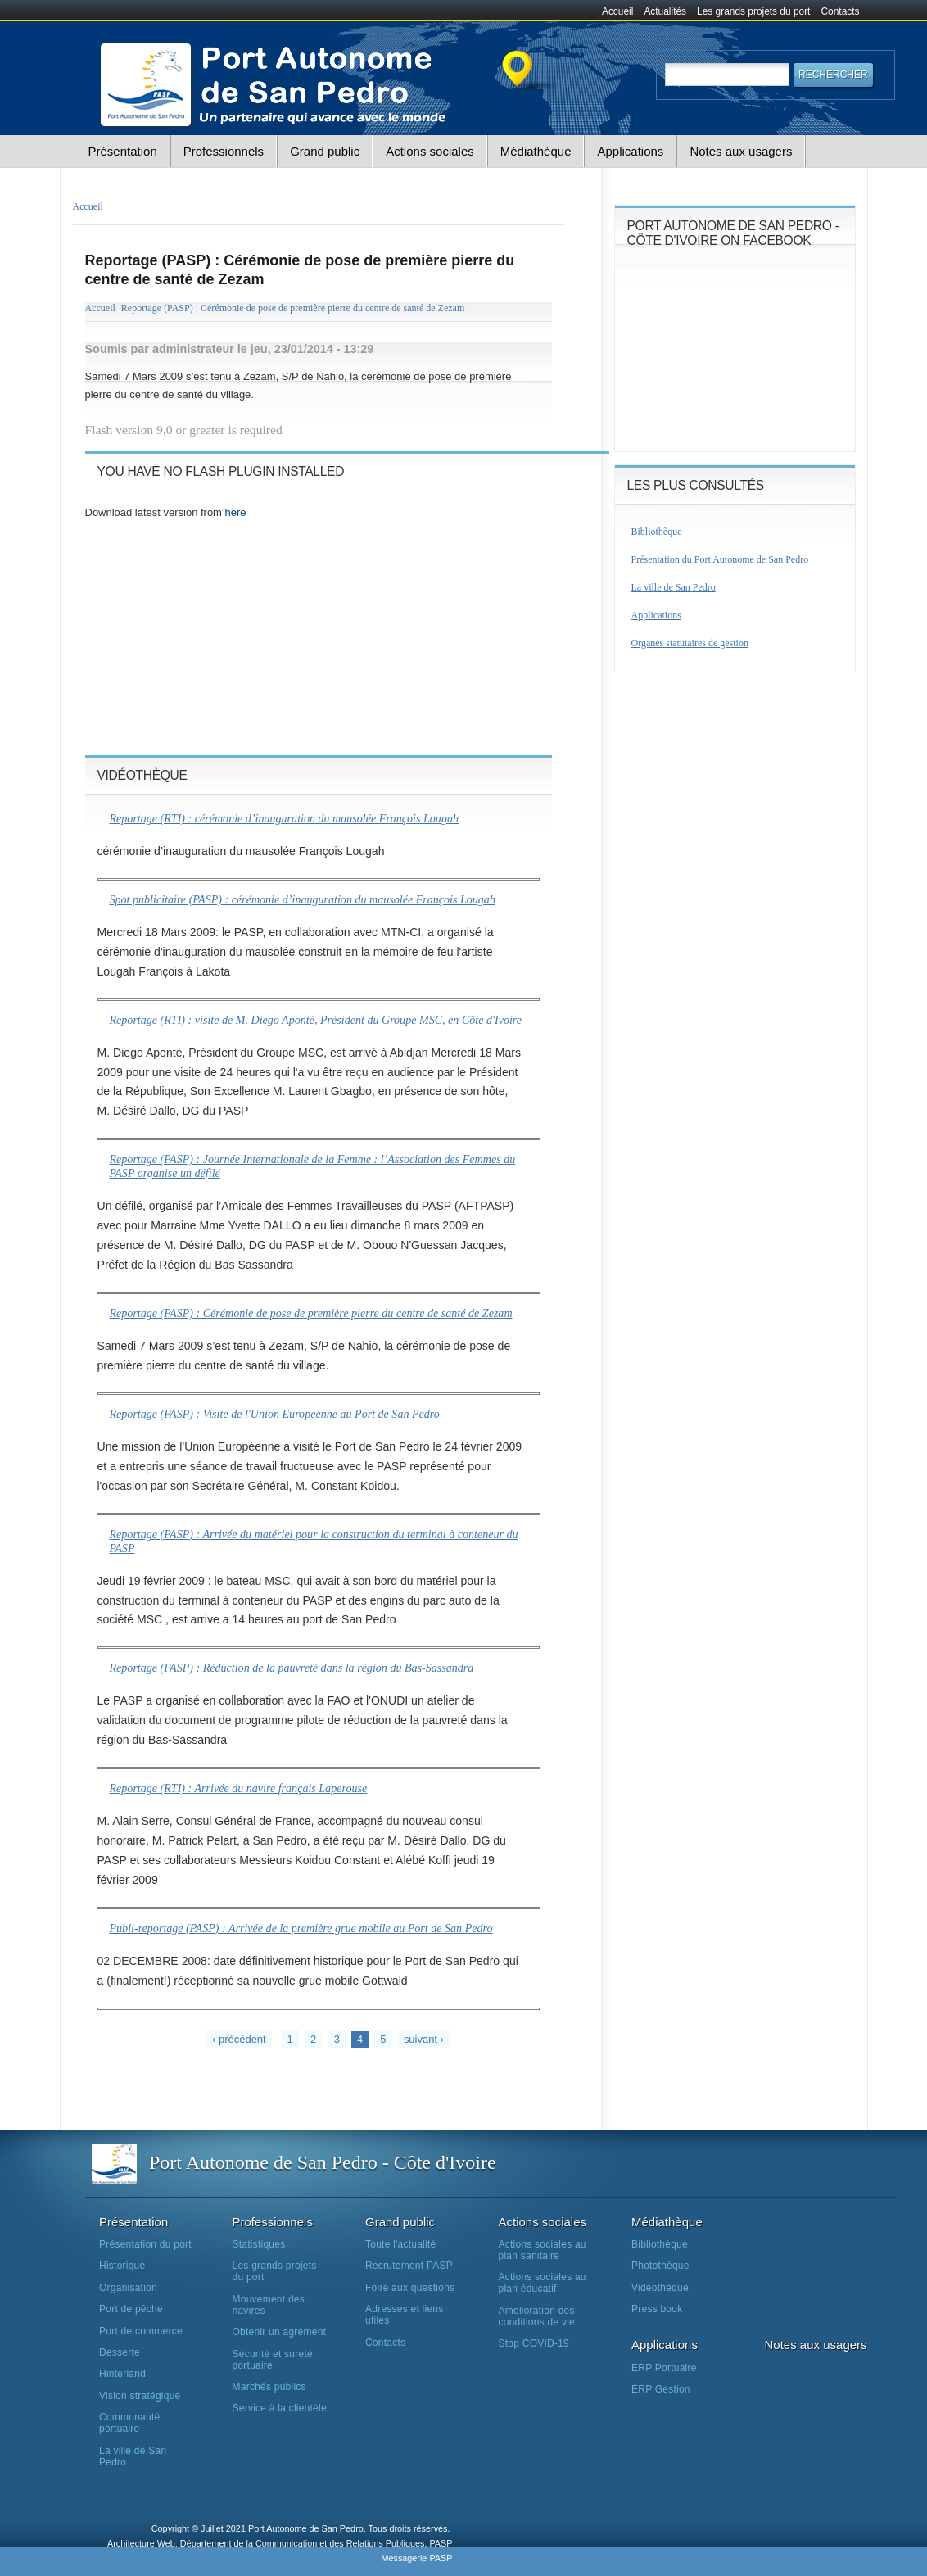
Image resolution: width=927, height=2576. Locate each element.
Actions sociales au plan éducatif (542, 2282)
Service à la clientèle (280, 2408)
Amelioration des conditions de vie (537, 2316)
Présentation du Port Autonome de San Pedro (720, 559)
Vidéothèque (660, 2287)
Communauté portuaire (129, 2422)
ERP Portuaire (664, 2368)
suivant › (424, 2039)
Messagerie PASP (416, 2558)
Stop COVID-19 (534, 2343)
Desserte (119, 2352)
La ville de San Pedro (673, 587)
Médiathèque (536, 151)
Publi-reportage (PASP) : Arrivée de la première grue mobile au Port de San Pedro (301, 1928)
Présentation (122, 151)
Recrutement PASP (409, 2265)
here (235, 512)
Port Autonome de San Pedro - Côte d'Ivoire (322, 2162)
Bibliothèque (656, 531)
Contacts (840, 11)
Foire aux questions (409, 2287)
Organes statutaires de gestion (689, 643)
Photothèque (660, 2265)
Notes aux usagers (741, 151)
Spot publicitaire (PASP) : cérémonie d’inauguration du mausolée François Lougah (302, 899)
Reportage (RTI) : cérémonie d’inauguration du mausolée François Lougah (284, 818)
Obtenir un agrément (280, 2332)
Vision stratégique (140, 2396)
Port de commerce (141, 2331)
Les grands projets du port (753, 11)
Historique (122, 2265)
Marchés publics (269, 2387)
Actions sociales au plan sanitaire (542, 2250)
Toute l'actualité (400, 2244)
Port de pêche (131, 2309)
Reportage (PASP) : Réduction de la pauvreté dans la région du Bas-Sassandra (292, 1667)
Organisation (128, 2287)
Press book (656, 2309)
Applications (630, 151)
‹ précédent (239, 2039)
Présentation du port (145, 2244)
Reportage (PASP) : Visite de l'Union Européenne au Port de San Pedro (275, 1413)
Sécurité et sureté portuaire (273, 2359)
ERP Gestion (660, 2389)
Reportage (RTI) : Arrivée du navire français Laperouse (239, 1788)
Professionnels (223, 151)
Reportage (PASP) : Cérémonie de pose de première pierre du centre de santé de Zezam (292, 308)
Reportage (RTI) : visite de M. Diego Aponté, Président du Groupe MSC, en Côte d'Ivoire (316, 1019)
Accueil (617, 11)
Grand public (324, 151)
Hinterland (122, 2373)
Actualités (665, 11)
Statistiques (259, 2244)
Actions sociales (430, 151)
